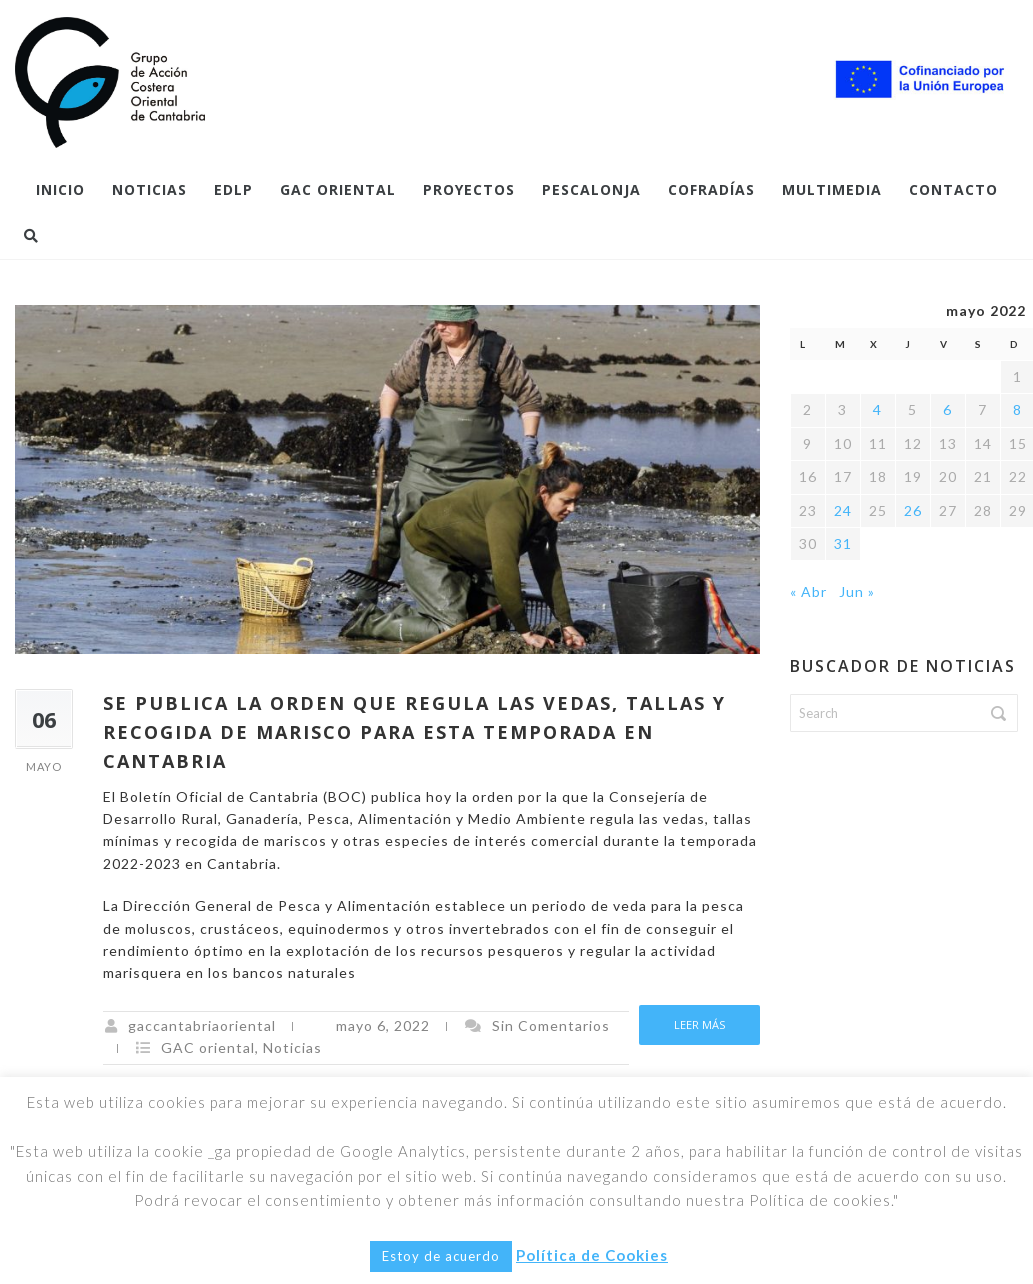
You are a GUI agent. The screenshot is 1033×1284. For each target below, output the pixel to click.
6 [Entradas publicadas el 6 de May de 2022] (947, 409)
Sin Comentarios (551, 1025)
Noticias (149, 190)
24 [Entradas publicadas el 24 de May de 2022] (843, 510)
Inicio (60, 190)
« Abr (808, 591)
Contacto (953, 190)
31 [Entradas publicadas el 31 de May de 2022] (843, 543)
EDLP (233, 190)
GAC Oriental (338, 190)
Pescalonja (591, 190)
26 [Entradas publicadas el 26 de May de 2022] (913, 510)
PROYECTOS (469, 190)
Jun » (857, 591)
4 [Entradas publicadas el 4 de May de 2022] (877, 409)
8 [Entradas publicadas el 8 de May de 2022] (1017, 409)
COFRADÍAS (711, 190)
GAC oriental (208, 1047)
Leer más (699, 1024)
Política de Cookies (592, 1255)
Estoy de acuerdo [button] (441, 1256)
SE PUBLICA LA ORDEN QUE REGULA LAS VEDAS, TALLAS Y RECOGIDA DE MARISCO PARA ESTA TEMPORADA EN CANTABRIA (414, 732)
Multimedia (832, 190)
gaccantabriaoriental (202, 1025)
